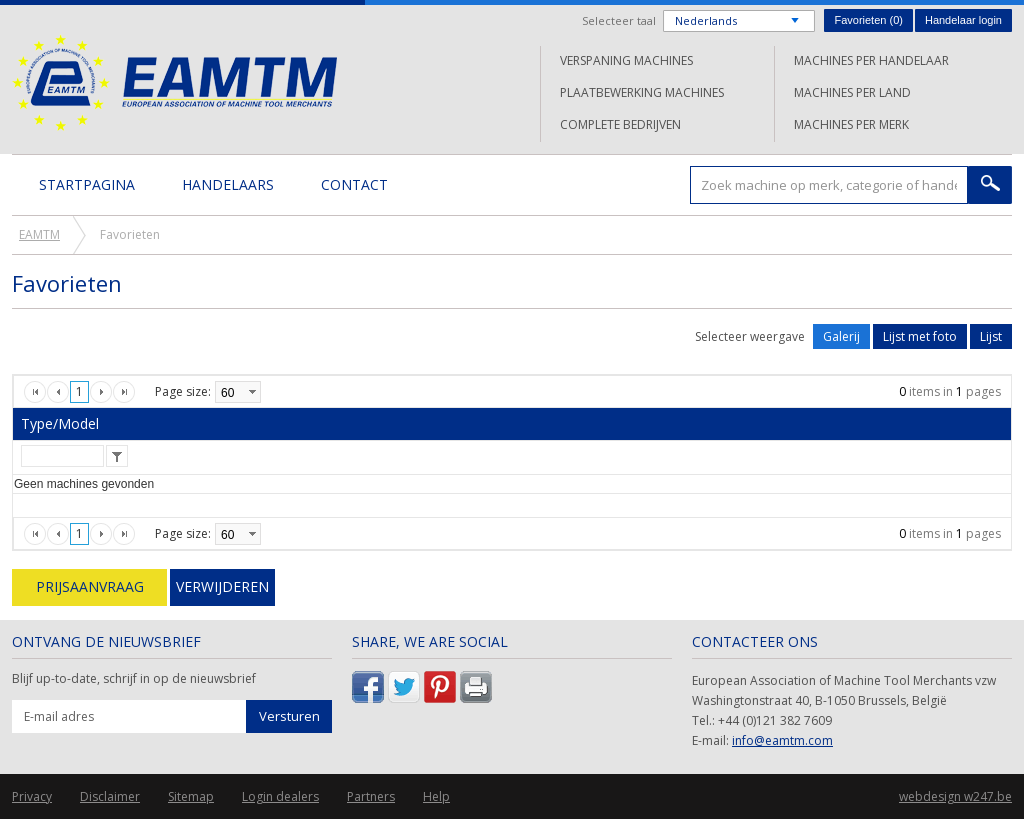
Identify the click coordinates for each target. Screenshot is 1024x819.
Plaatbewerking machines (642, 92)
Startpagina (87, 184)
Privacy (32, 796)
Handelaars (228, 184)
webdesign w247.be (955, 796)
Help (436, 796)
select (252, 392)
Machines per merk (851, 124)
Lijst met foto (920, 336)
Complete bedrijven (620, 124)
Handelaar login (963, 20)
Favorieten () (868, 20)
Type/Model (60, 423)
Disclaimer (110, 796)
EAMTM (174, 82)
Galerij (841, 336)
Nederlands (706, 20)
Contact (354, 184)
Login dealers (280, 796)
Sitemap (191, 796)
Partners (371, 796)
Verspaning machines (626, 60)
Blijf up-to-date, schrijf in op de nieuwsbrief (134, 679)
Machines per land (852, 92)
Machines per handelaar (871, 60)
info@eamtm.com (782, 740)
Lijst (991, 336)
